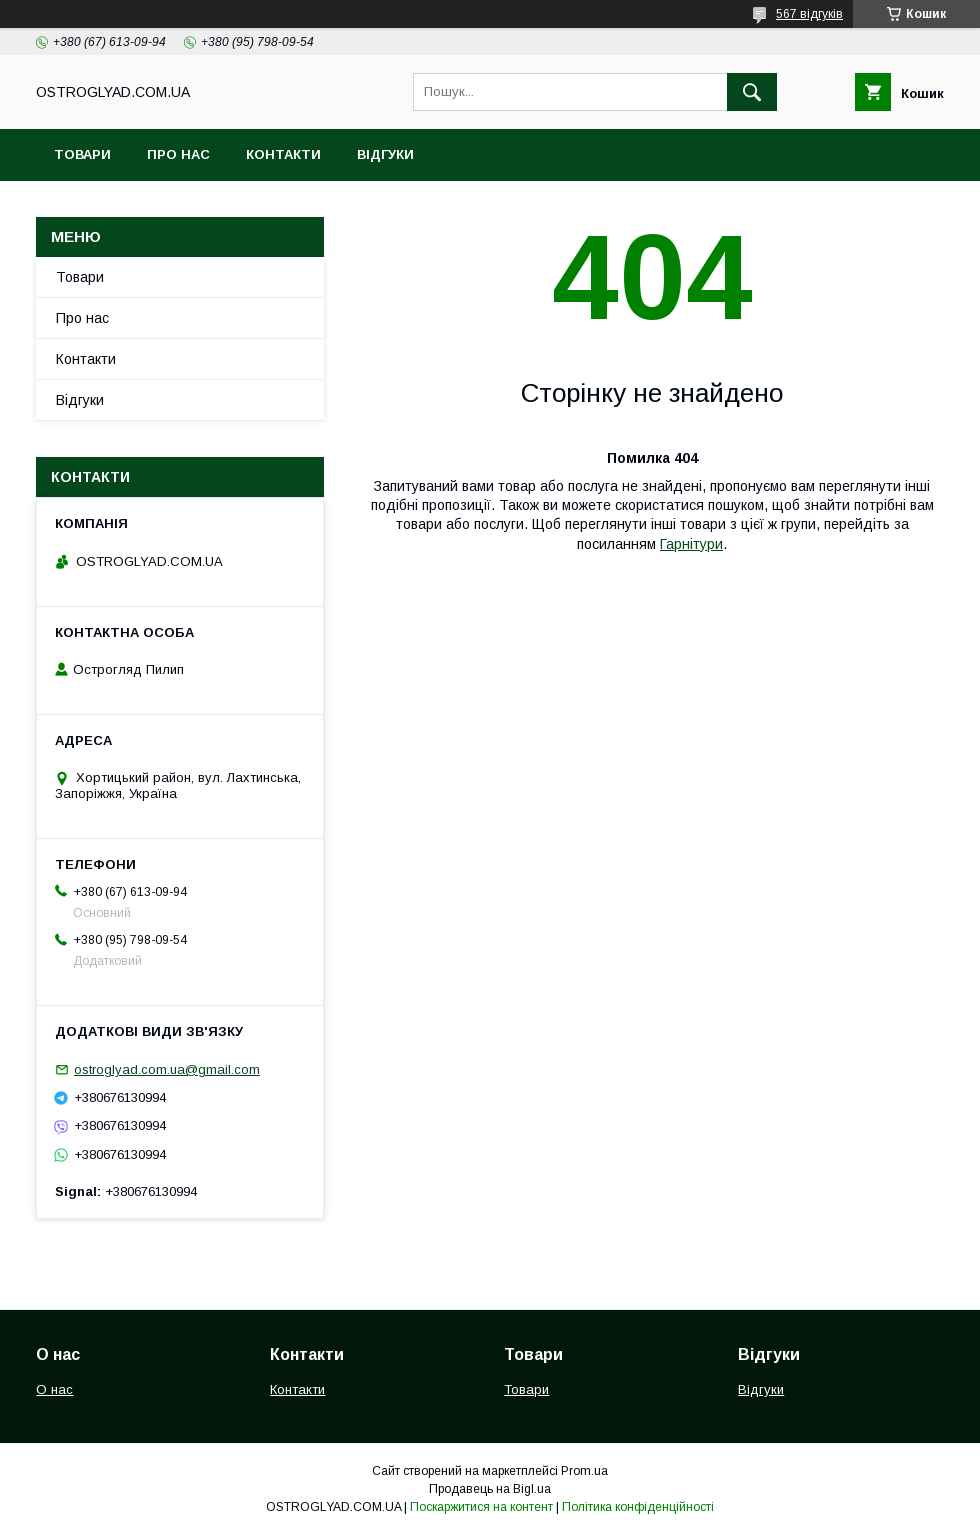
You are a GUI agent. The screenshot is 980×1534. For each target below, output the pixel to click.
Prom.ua (584, 1471)
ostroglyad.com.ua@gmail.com (167, 1069)
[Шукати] (752, 92)
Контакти (283, 154)
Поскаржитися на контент (481, 1507)
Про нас (178, 154)
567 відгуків (809, 14)
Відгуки (385, 154)
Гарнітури (691, 544)
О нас (54, 1389)
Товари (82, 154)
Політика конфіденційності (638, 1507)
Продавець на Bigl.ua (490, 1489)
